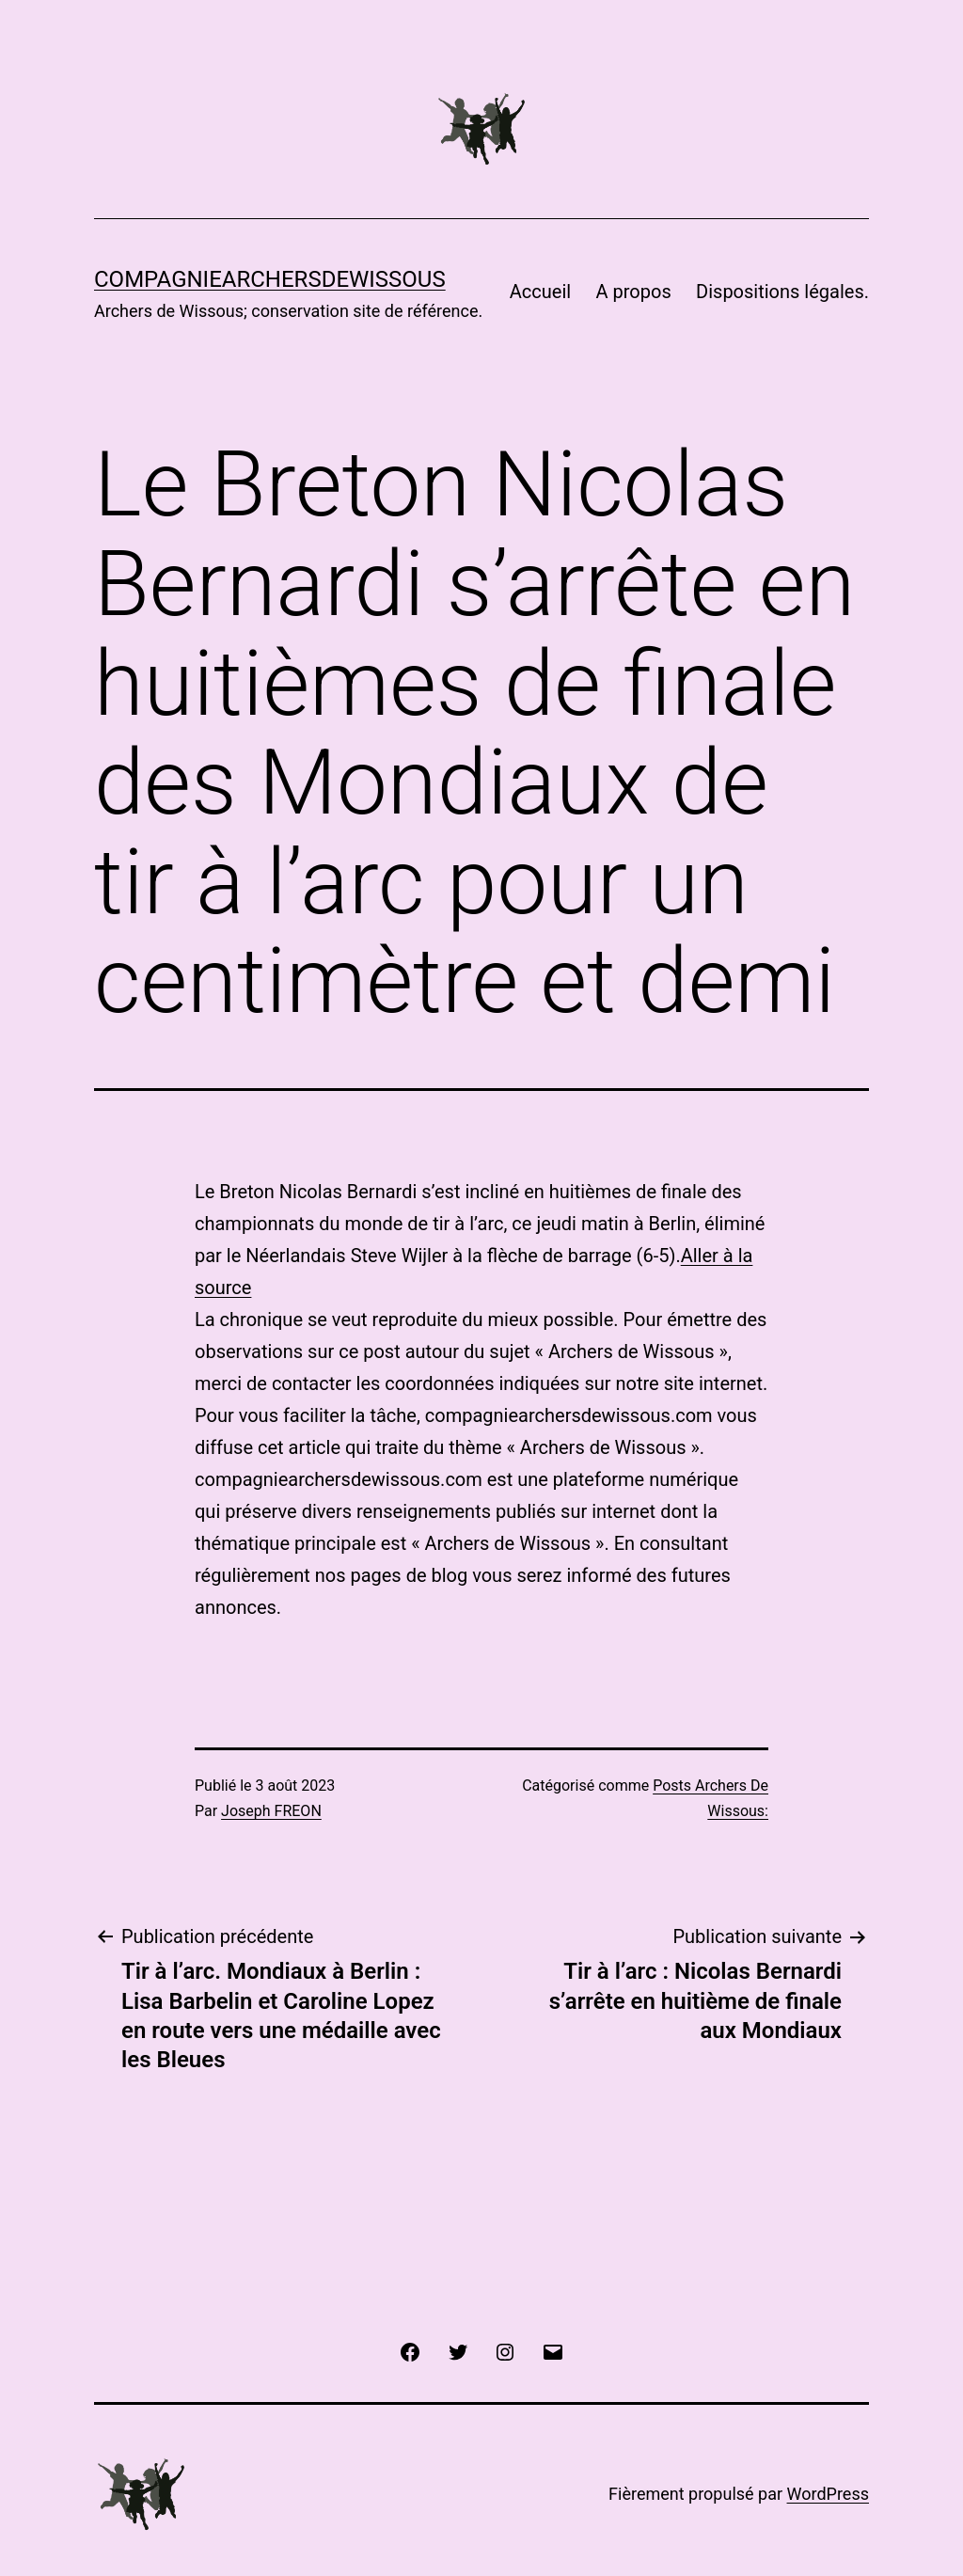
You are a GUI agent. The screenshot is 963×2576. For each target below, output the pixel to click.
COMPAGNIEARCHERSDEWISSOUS (270, 279)
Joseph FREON (271, 1811)
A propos (633, 291)
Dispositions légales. (782, 291)
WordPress (828, 2494)
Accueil (540, 291)
